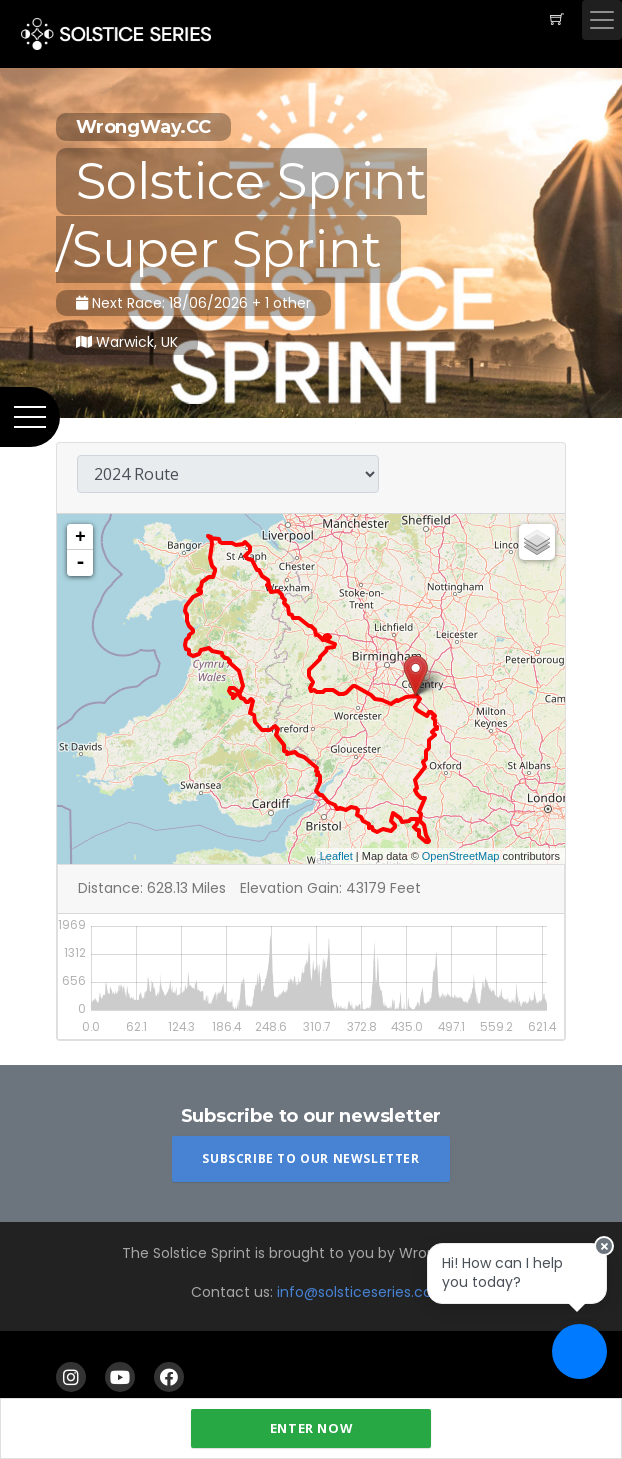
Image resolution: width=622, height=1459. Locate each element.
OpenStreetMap (461, 856)
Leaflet (336, 856)
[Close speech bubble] (604, 1246)
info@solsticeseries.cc (354, 1292)
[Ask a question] (579, 1351)
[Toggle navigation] (602, 20)
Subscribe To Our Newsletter (310, 1158)
